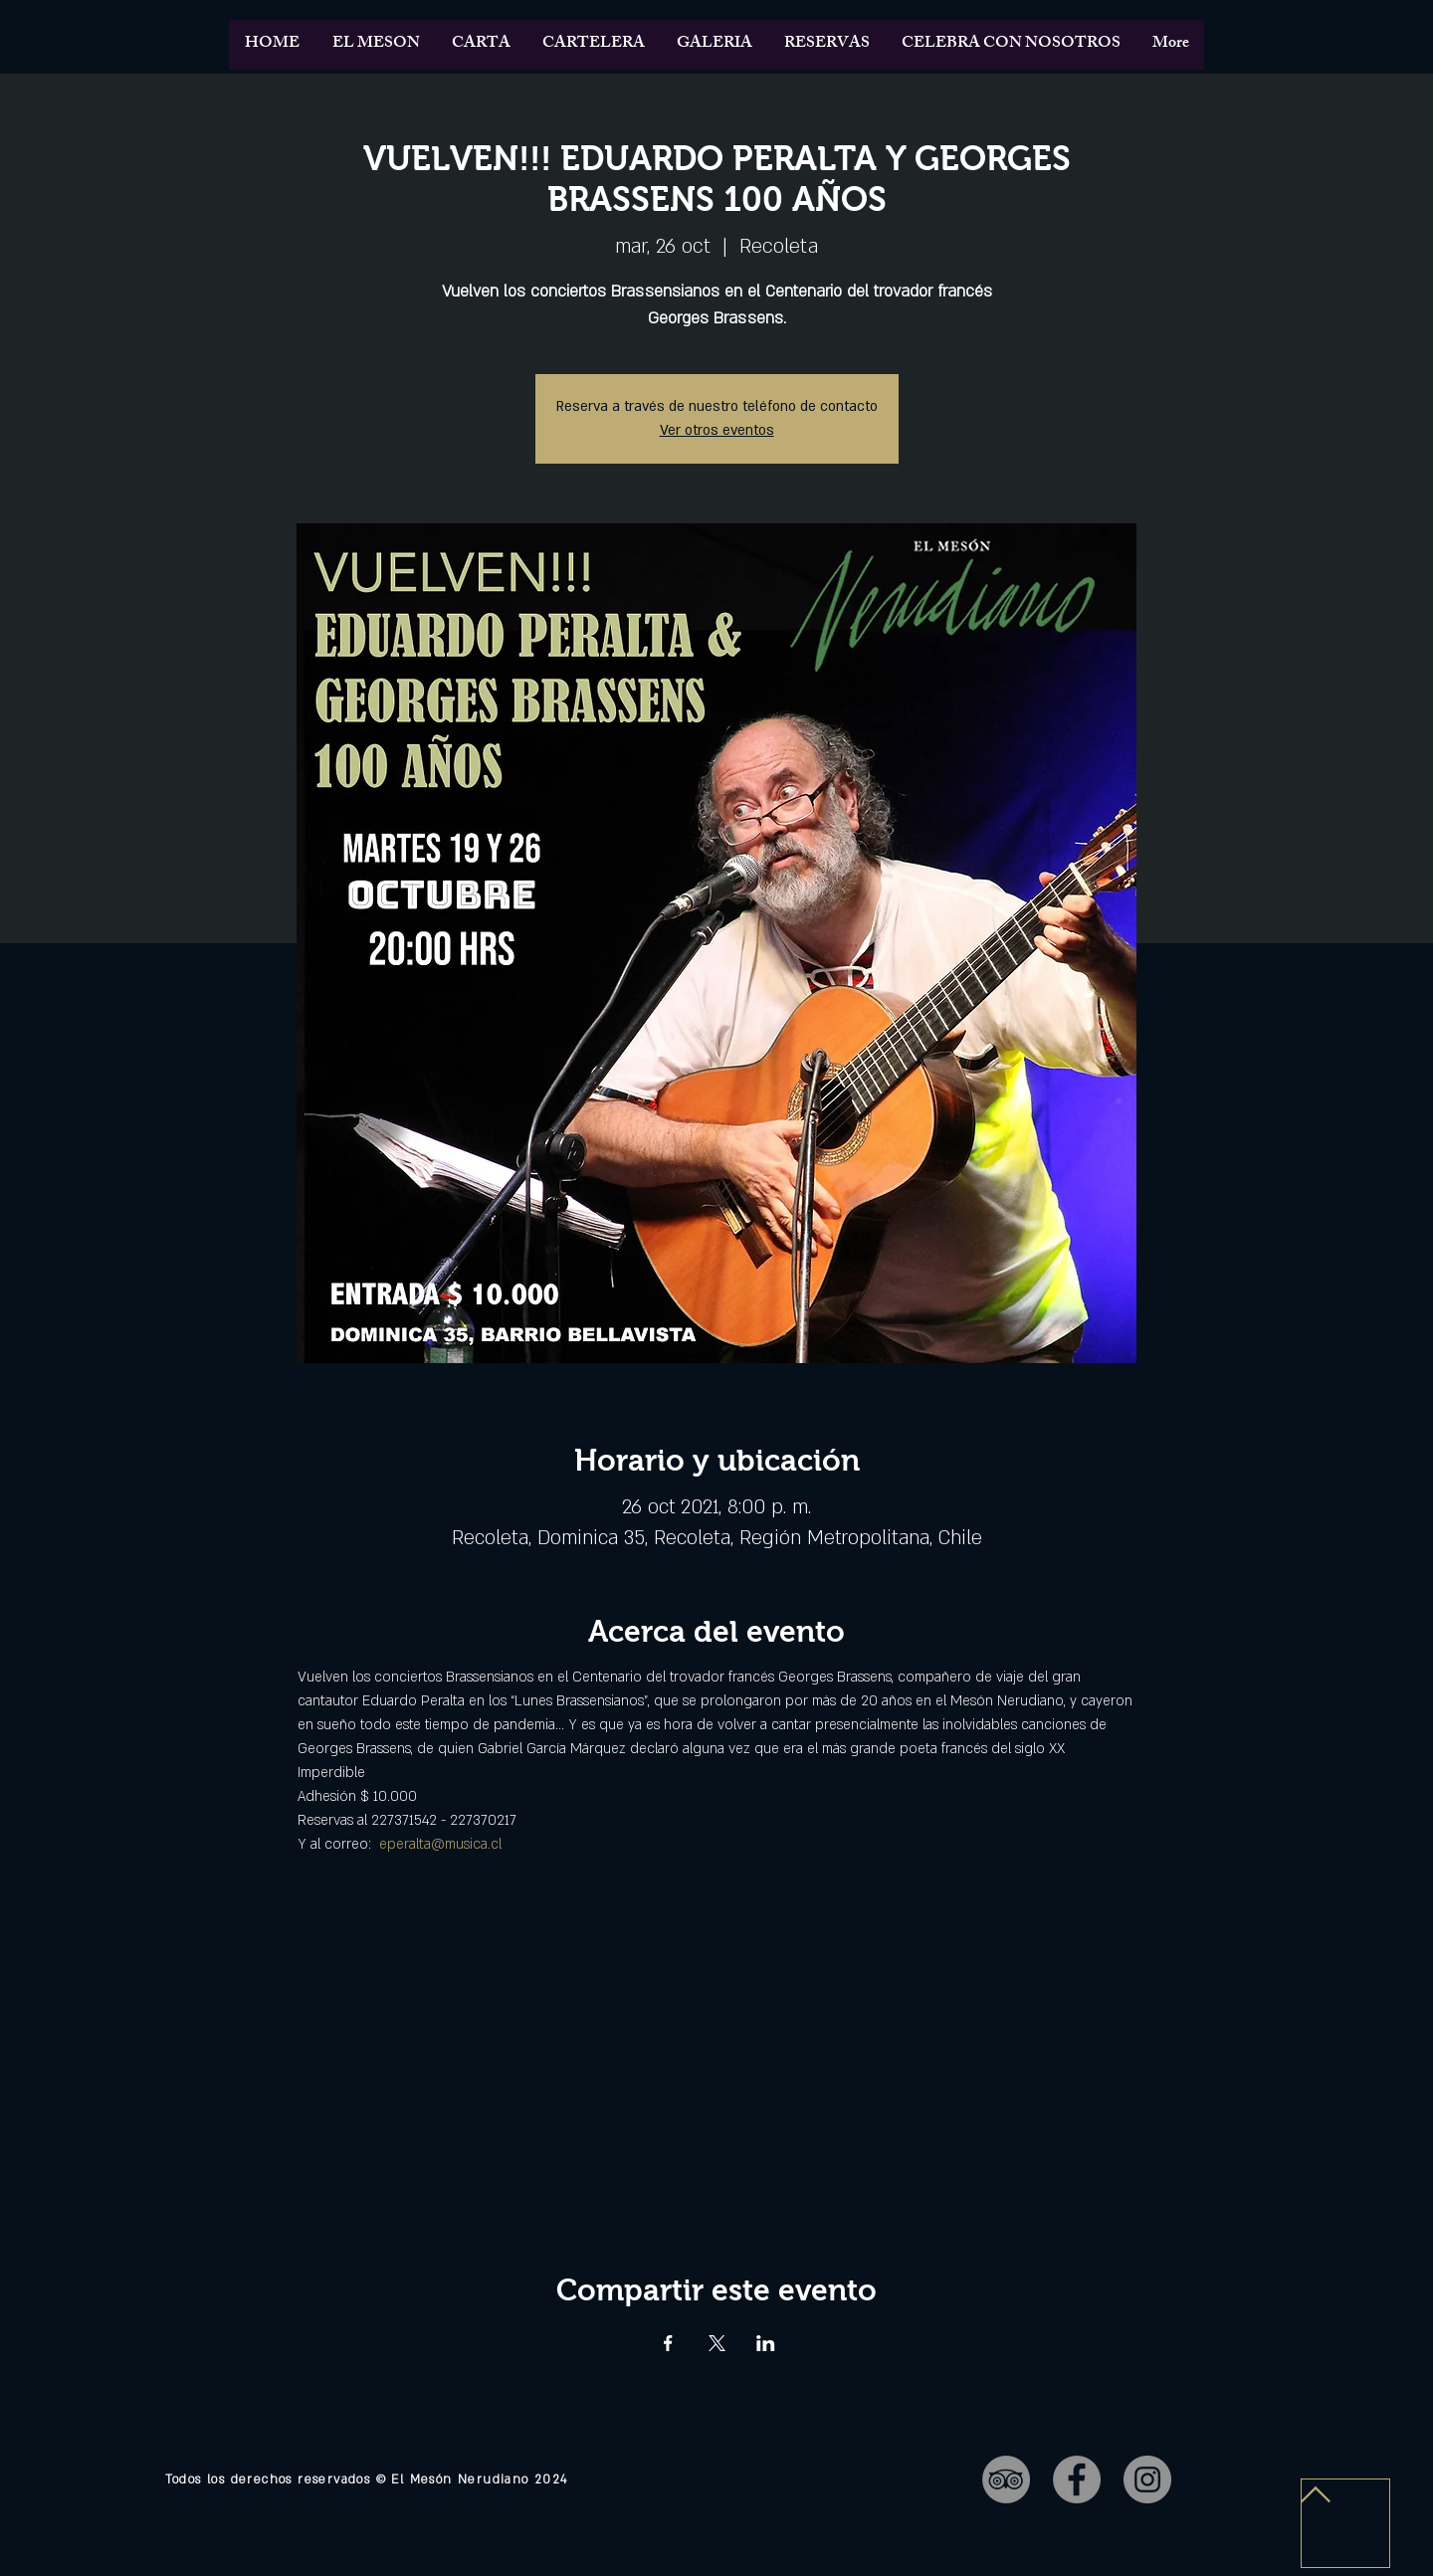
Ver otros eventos (717, 430)
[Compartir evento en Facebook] (668, 2343)
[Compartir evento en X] (717, 2343)
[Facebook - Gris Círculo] (1077, 2479)
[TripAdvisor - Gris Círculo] (1006, 2479)
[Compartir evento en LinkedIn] (765, 2343)
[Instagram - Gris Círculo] (1147, 2479)
